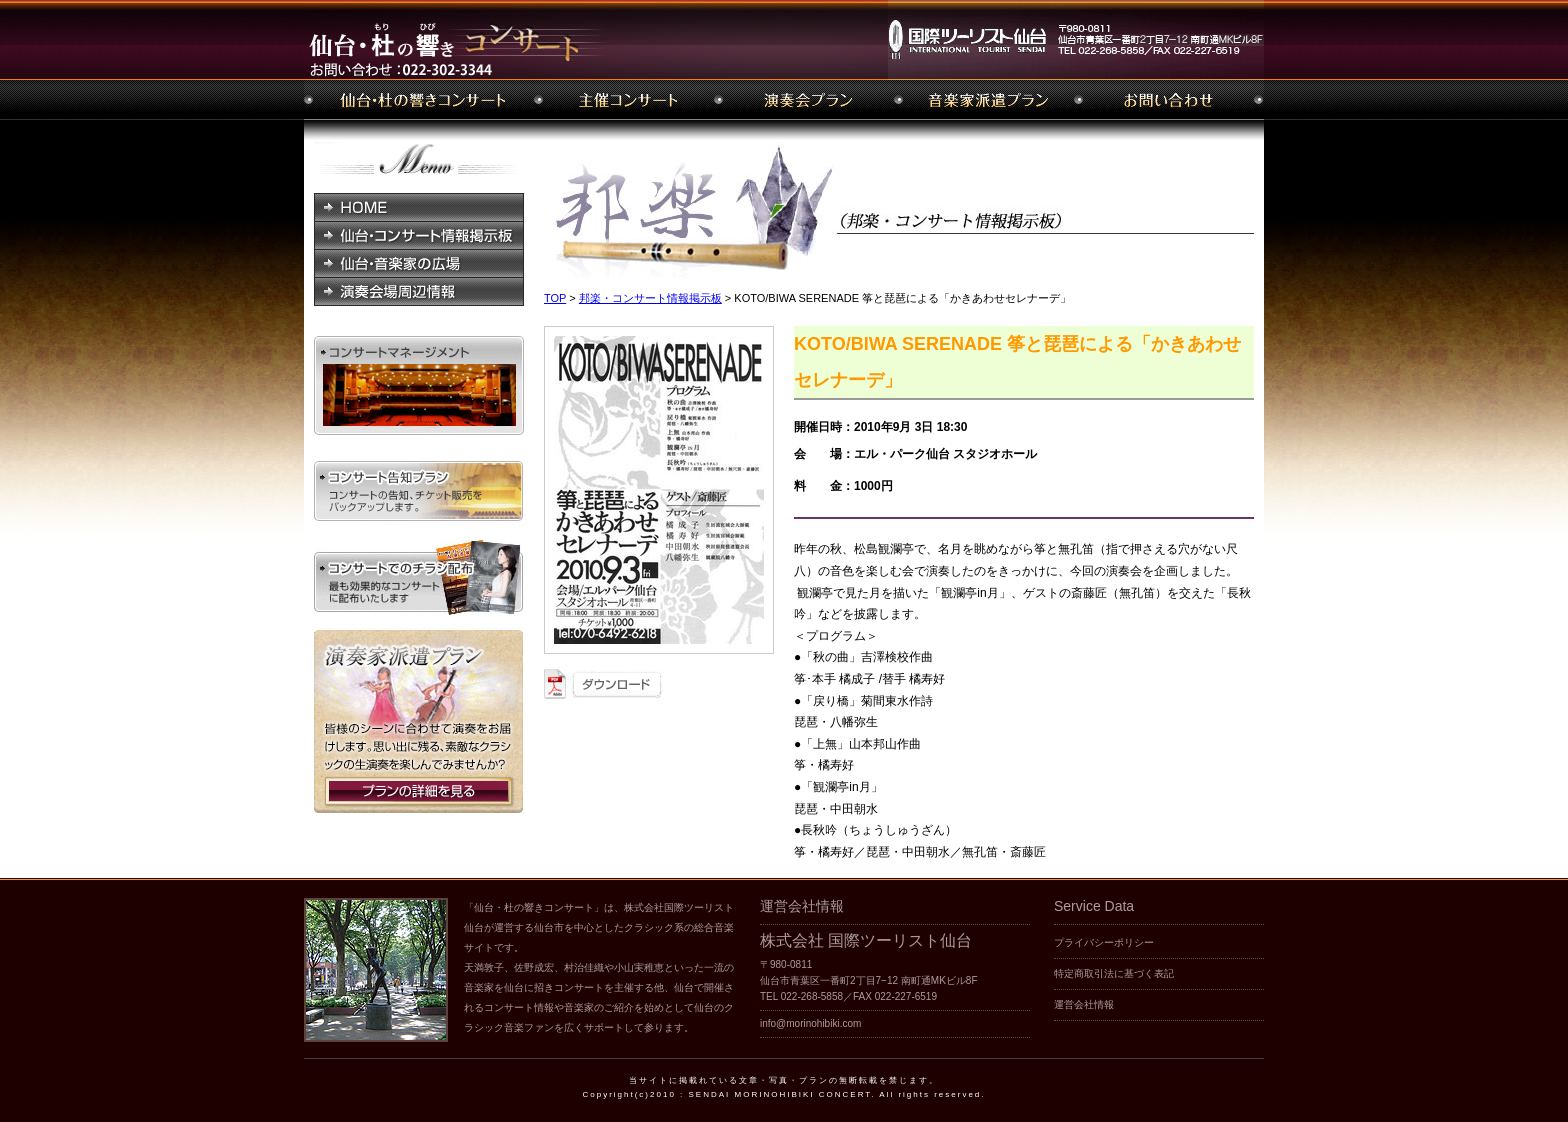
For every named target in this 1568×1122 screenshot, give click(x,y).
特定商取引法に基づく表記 (1114, 973)
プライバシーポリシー (1104, 942)
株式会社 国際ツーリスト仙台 (866, 940)
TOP (555, 298)
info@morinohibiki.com (810, 1023)
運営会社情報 (1084, 1004)
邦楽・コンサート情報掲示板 (650, 298)
